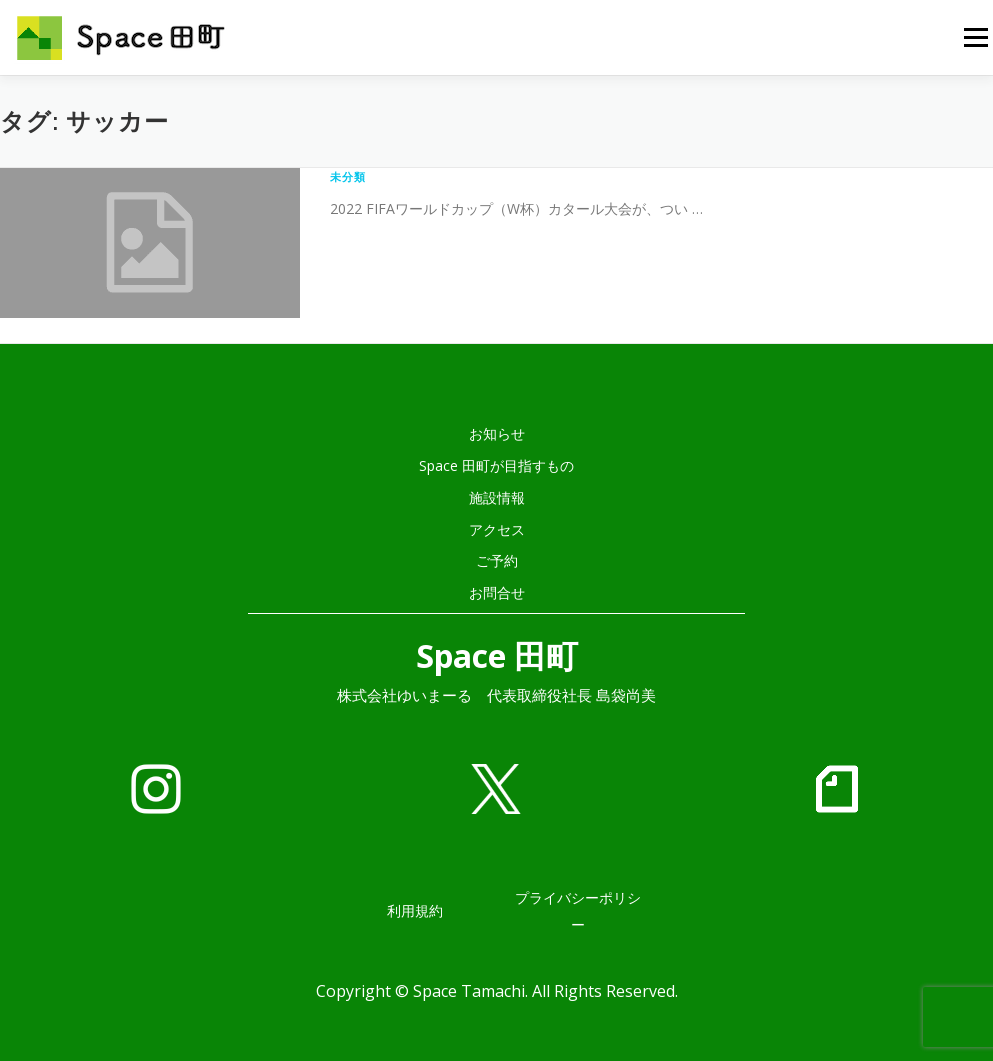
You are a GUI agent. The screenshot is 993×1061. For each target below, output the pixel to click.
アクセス (497, 529)
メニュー (975, 37)
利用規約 (415, 910)
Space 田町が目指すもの (496, 465)
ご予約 (497, 560)
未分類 (348, 176)
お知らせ (497, 433)
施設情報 (497, 497)
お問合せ (497, 592)
